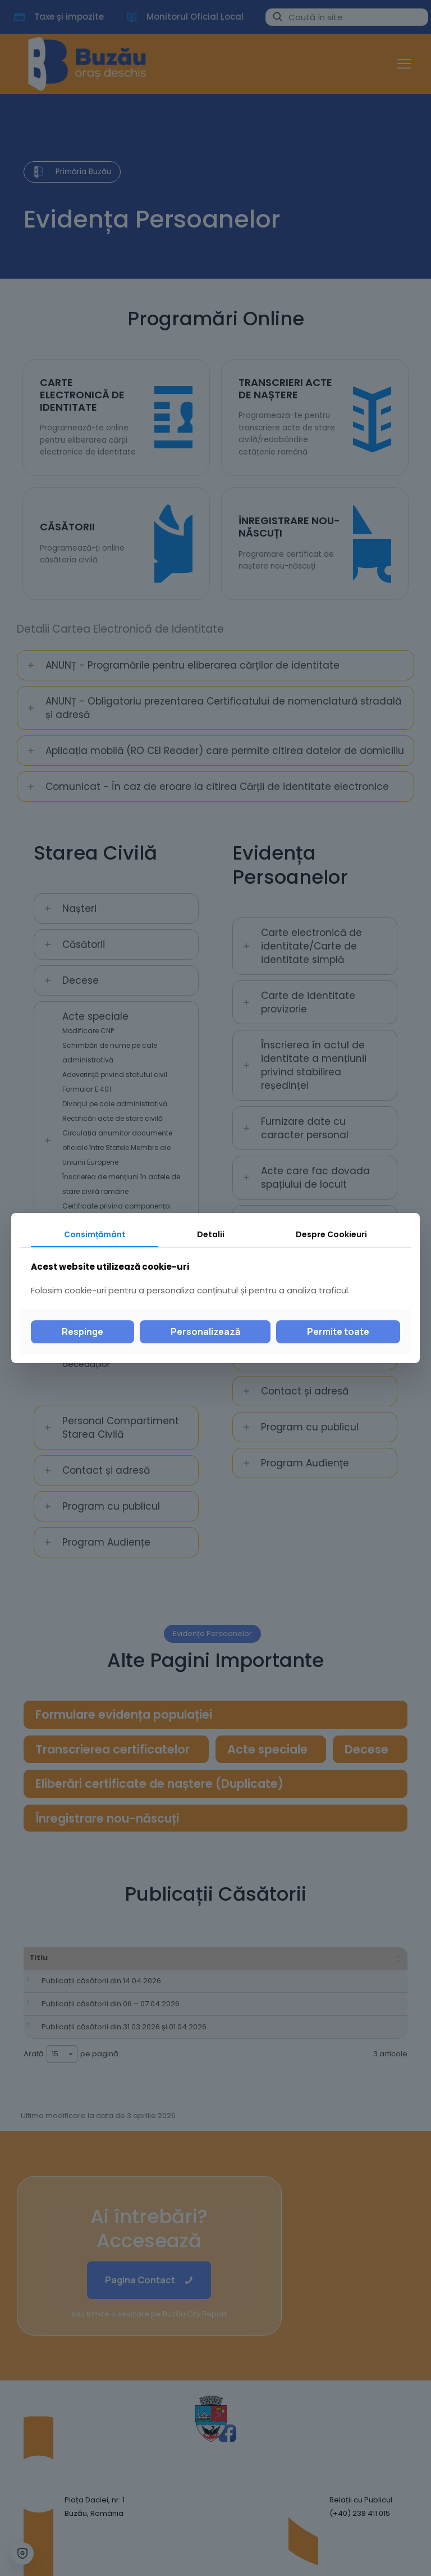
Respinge (82, 1331)
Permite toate (338, 1331)
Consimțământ (95, 1234)
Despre (331, 1234)
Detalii (210, 1234)
